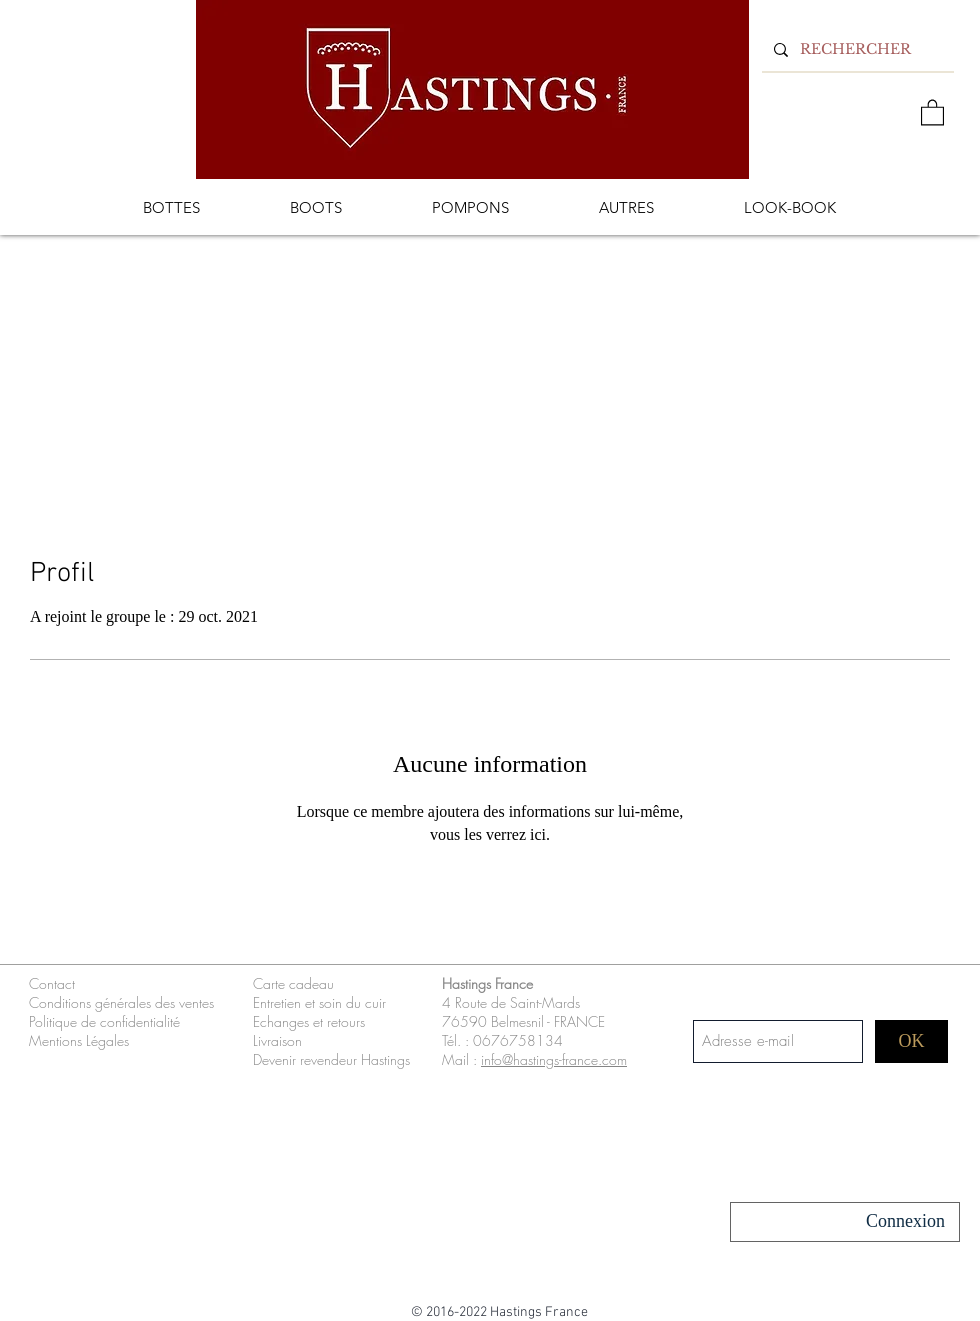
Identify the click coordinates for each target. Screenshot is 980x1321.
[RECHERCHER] (856, 49)
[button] (932, 111)
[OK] (911, 1041)
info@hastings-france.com (554, 1059)
